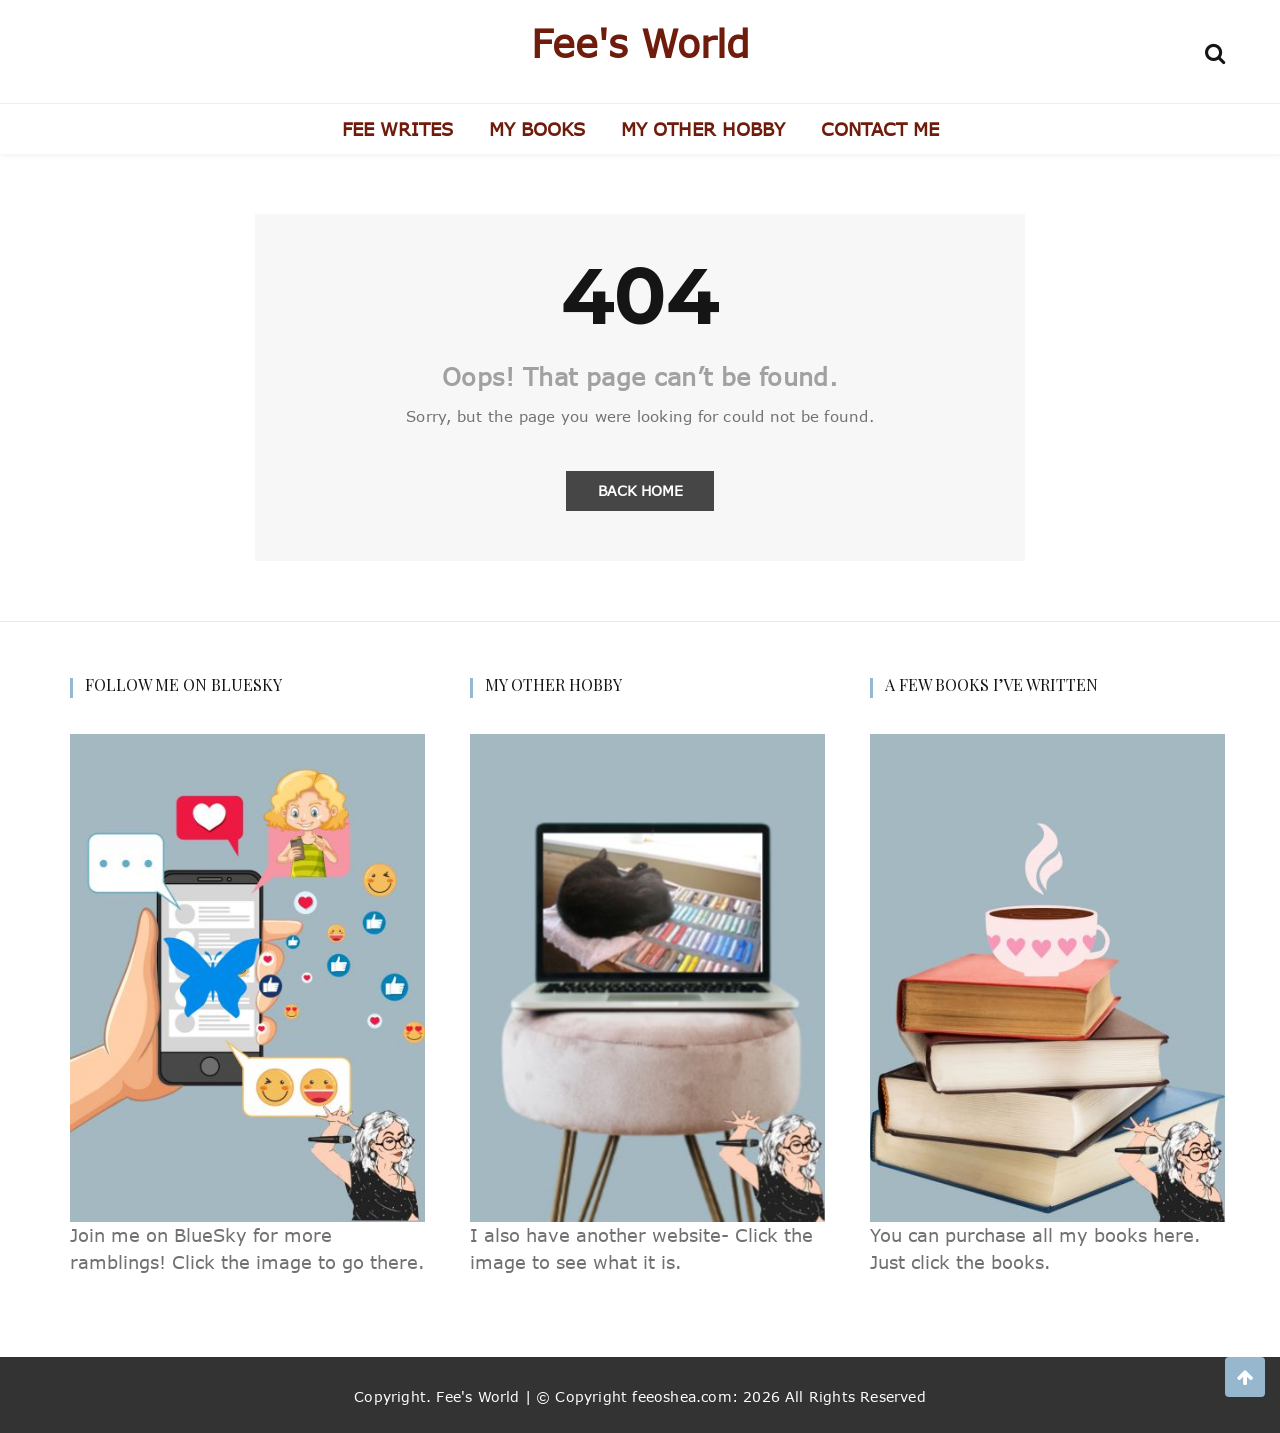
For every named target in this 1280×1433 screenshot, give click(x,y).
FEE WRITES (397, 129)
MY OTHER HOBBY (703, 129)
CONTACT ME (880, 129)
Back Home (640, 490)
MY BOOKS (537, 129)
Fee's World (640, 43)
